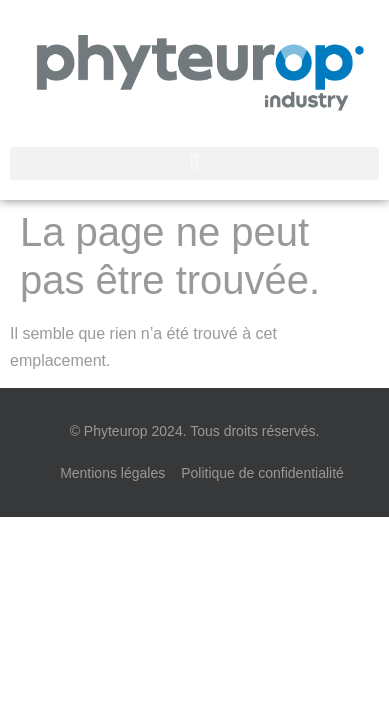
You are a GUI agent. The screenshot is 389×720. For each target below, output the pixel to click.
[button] (194, 163)
